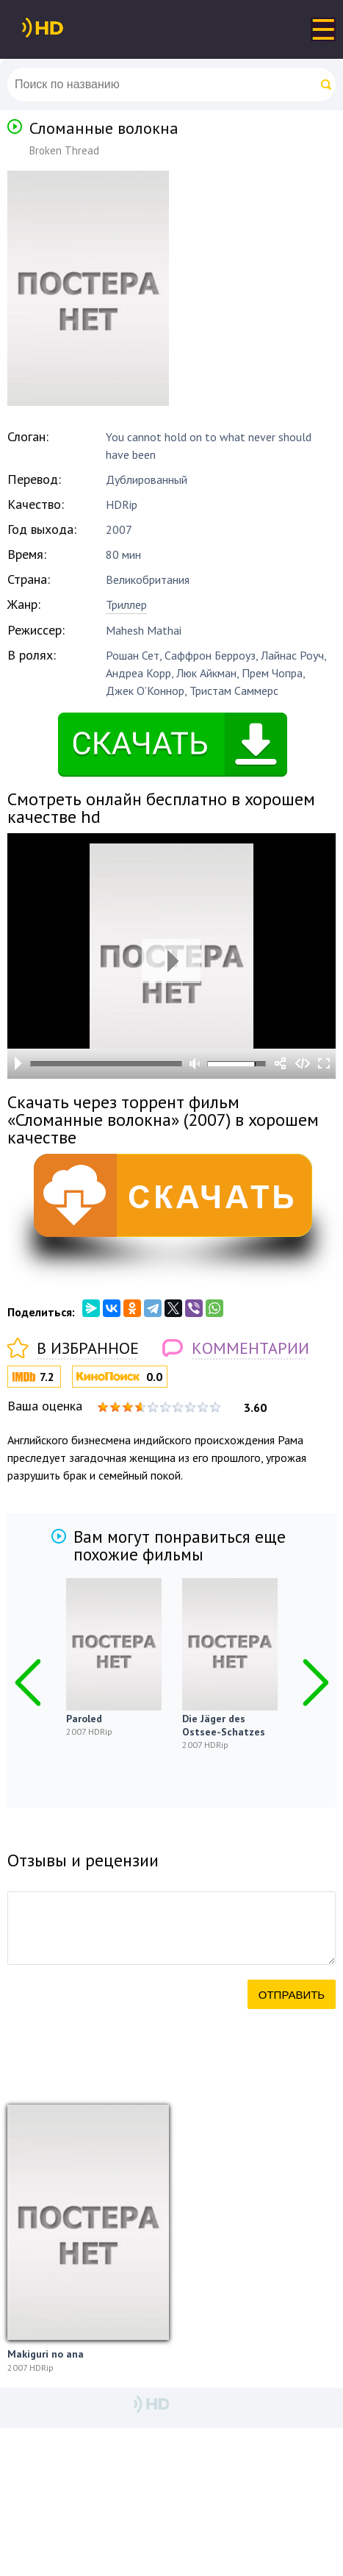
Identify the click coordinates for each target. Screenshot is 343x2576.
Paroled (108, 1718)
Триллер (126, 604)
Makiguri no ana (45, 2354)
